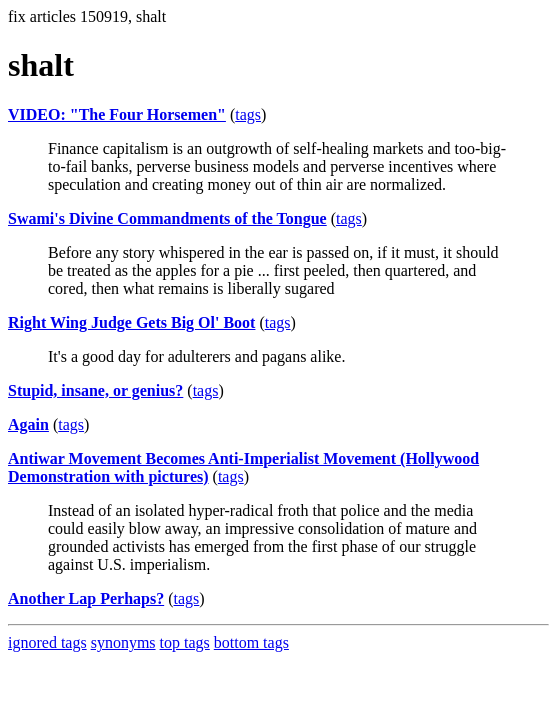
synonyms (123, 642)
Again (28, 424)
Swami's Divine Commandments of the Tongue (167, 218)
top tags (185, 642)
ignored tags (47, 642)
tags (248, 114)
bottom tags (251, 642)
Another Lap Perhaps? (86, 598)
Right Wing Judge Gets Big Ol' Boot (131, 322)
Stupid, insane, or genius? (95, 390)
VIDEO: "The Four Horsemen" (117, 114)
